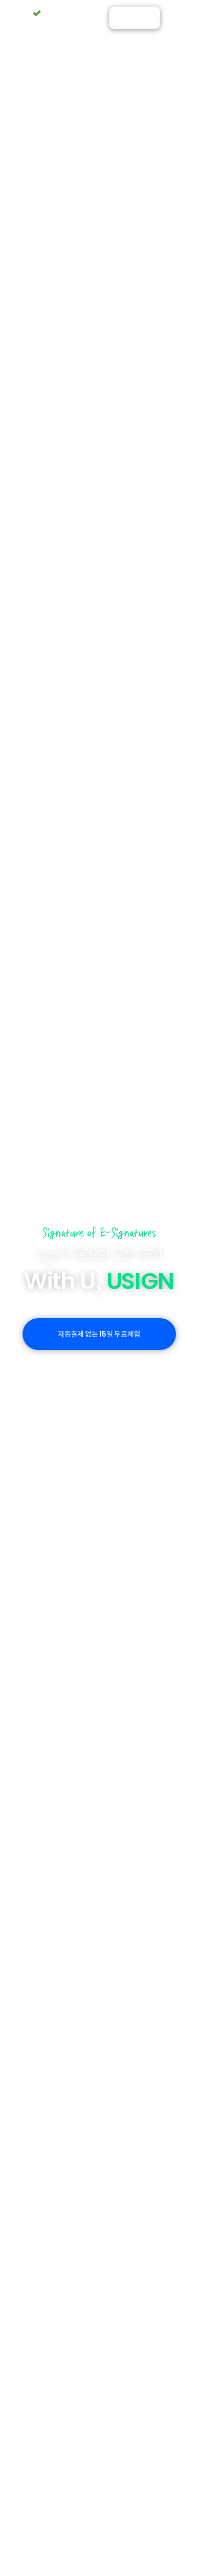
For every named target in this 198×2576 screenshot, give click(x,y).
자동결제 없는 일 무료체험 (99, 1333)
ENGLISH (135, 21)
